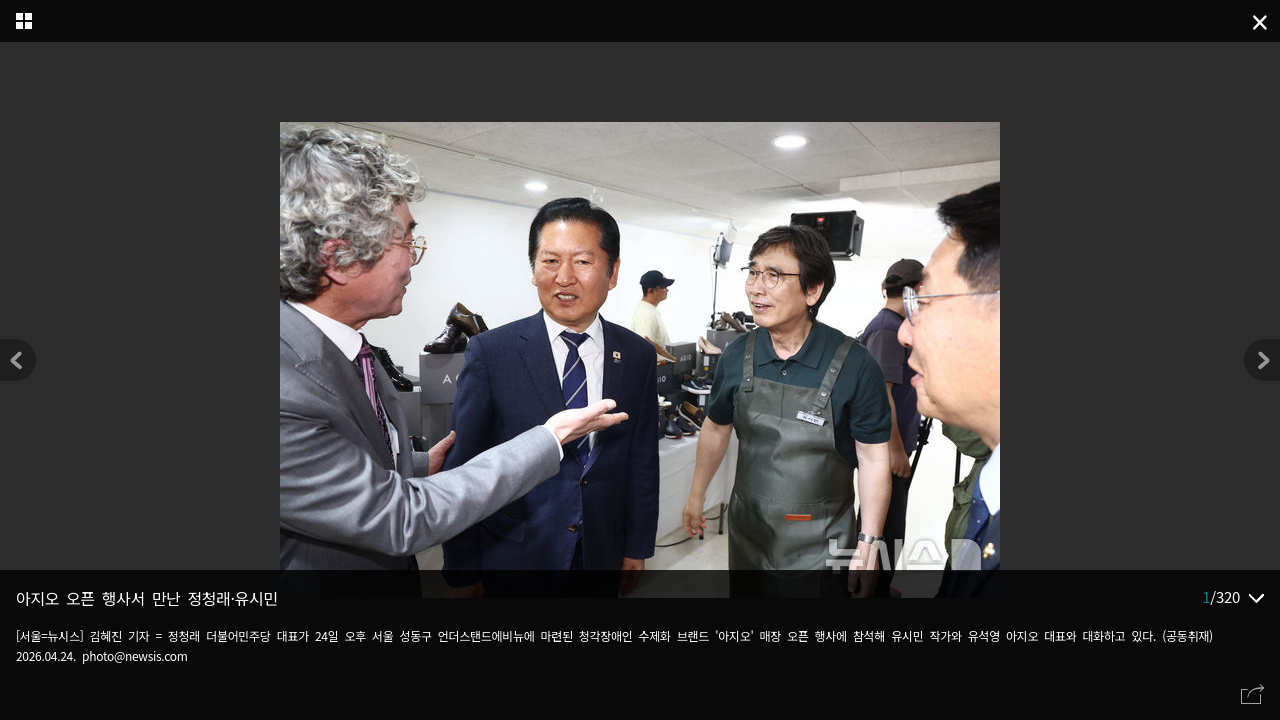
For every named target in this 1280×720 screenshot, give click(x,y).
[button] (1262, 360)
